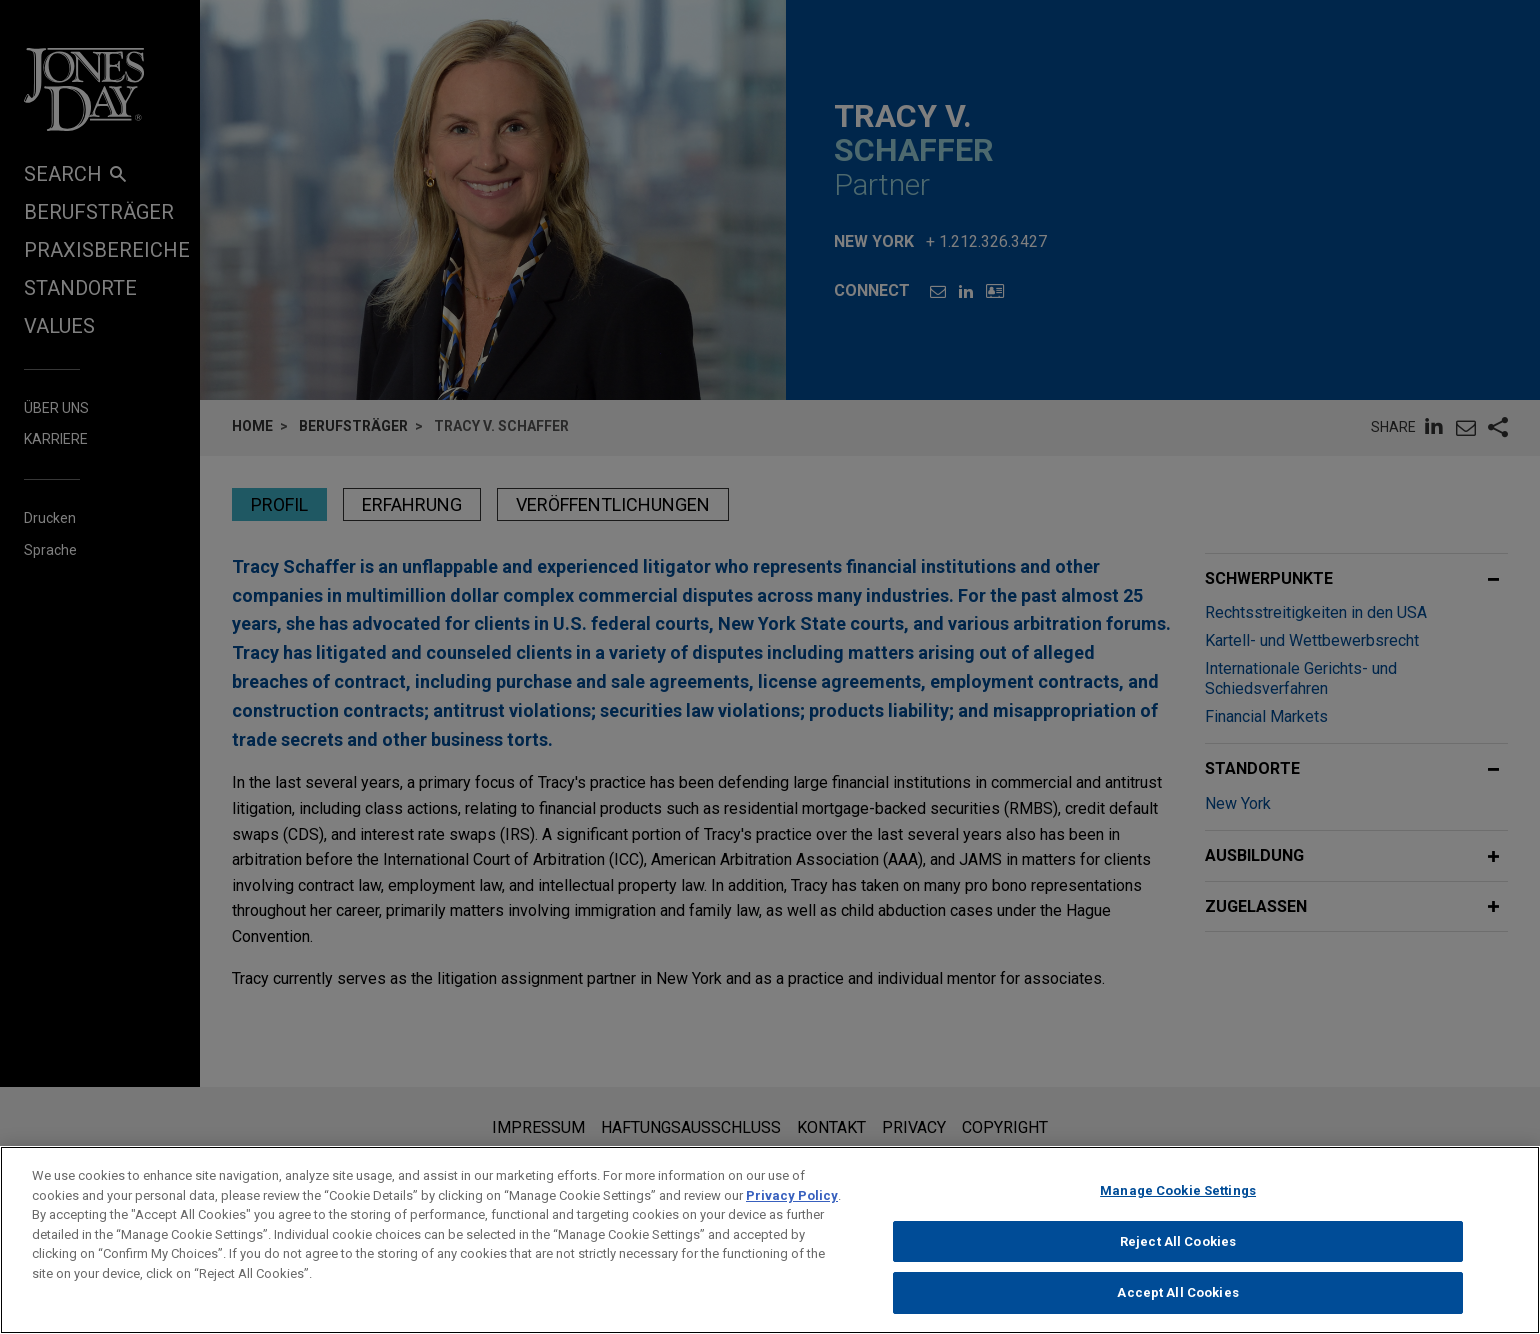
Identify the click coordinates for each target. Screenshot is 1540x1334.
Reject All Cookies (1178, 1254)
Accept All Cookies (1177, 1305)
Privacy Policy (792, 1208)
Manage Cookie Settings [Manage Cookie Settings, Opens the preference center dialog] (1178, 1203)
